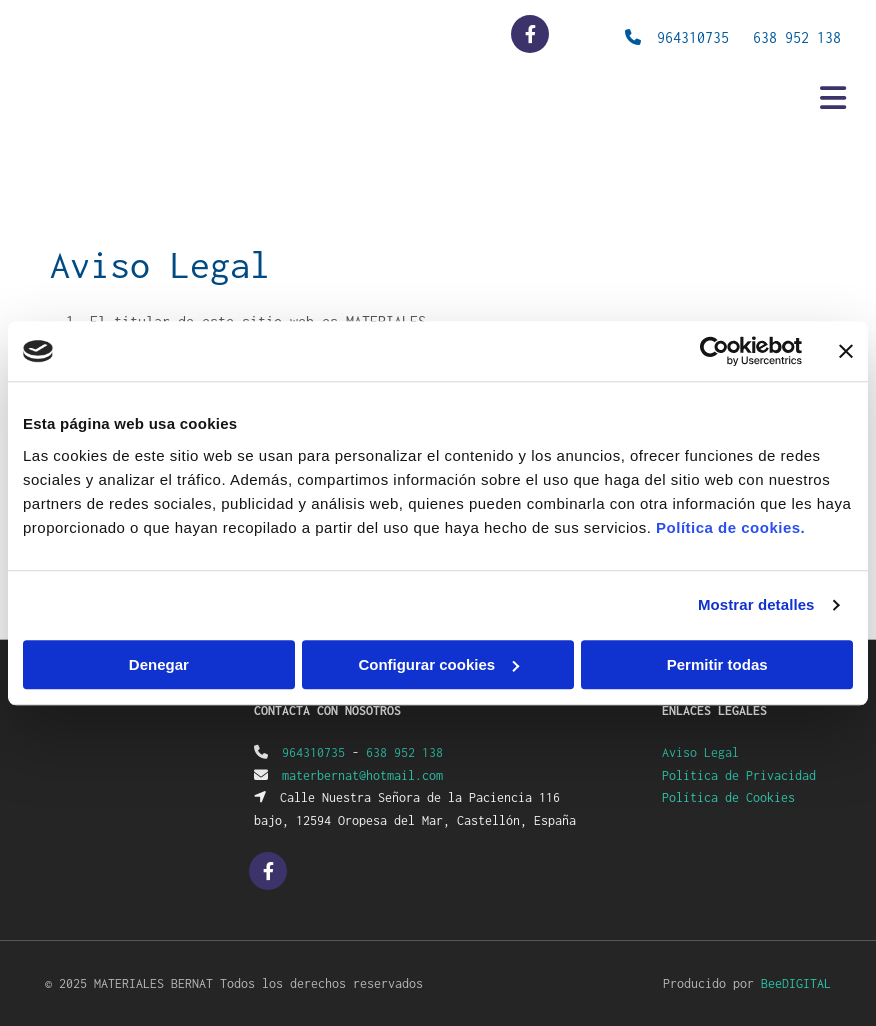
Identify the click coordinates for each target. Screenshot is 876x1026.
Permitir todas (717, 664)
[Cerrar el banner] (846, 351)
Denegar (159, 664)
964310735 (313, 752)
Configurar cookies (438, 664)
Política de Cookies (728, 797)
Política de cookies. (730, 527)
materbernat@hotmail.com (362, 775)
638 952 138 (797, 37)
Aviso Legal (700, 752)
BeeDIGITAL (796, 983)
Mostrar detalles (756, 604)
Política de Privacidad (739, 775)
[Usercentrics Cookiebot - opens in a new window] (714, 351)
